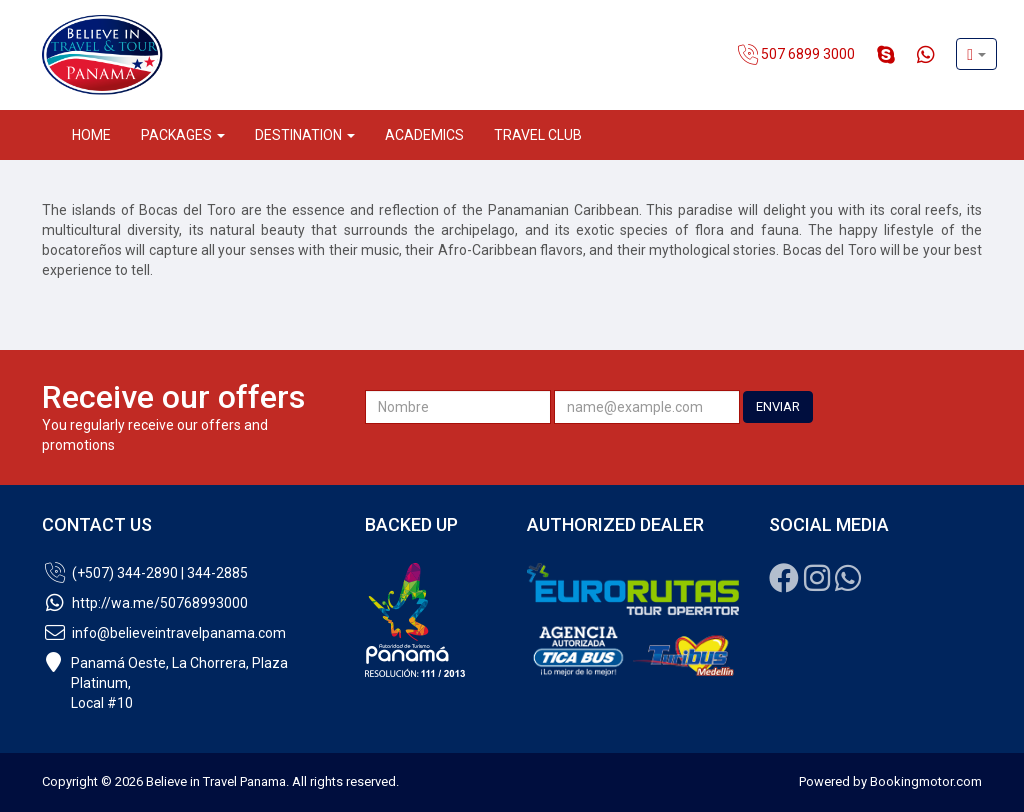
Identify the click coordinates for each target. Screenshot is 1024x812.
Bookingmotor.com (926, 781)
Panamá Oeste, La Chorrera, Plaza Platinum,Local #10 (165, 683)
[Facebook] (784, 584)
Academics (424, 135)
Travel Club (538, 135)
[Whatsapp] (848, 584)
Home (91, 135)
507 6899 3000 (796, 55)
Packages (183, 135)
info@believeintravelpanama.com (164, 633)
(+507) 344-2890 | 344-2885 (145, 573)
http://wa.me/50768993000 (145, 603)
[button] (976, 54)
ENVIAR (778, 406)
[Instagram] (817, 584)
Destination (305, 135)
